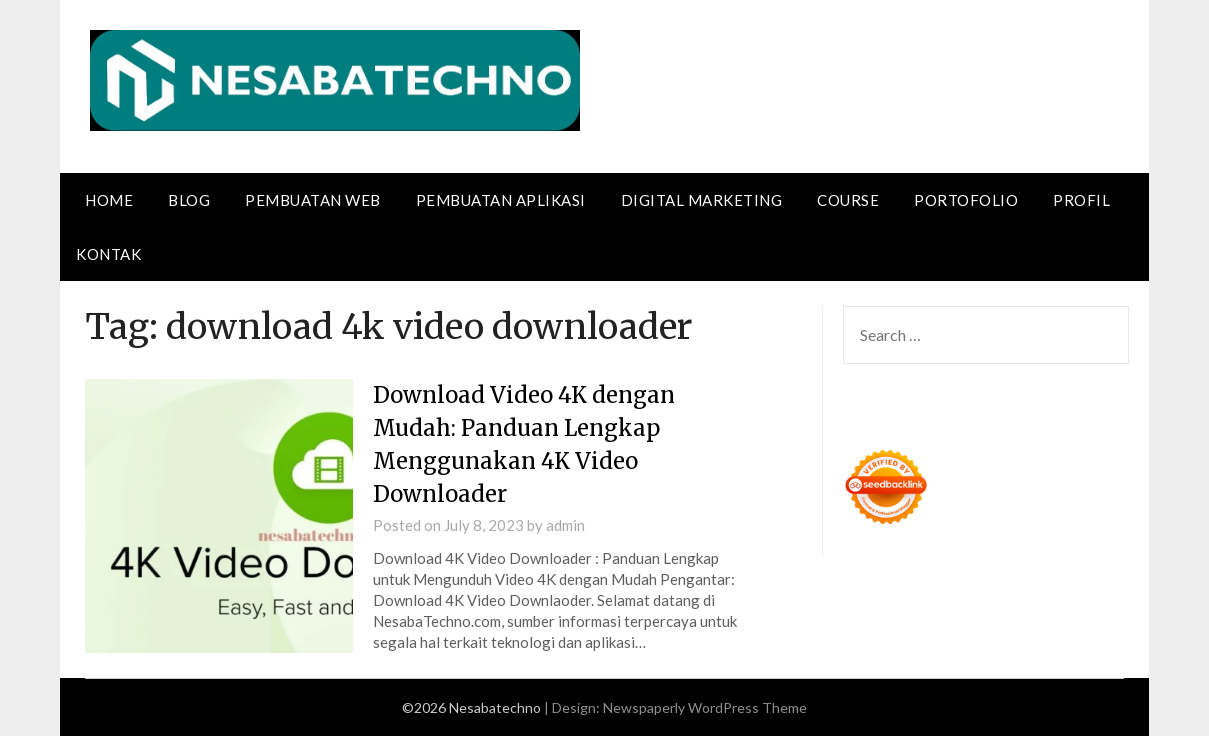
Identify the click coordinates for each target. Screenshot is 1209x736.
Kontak (108, 254)
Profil (1081, 200)
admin (565, 525)
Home (109, 200)
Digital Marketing (702, 200)
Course (848, 200)
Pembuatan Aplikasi (501, 200)
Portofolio (966, 200)
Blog (189, 200)
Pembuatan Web (313, 200)
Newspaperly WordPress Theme (705, 707)
